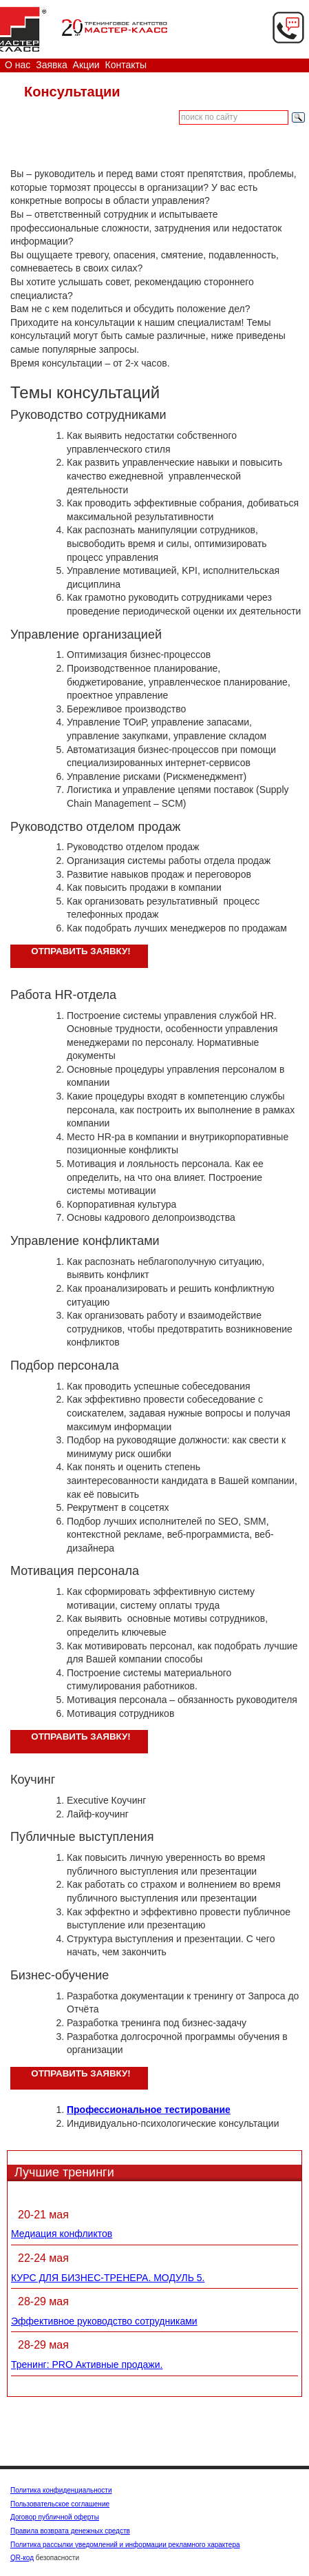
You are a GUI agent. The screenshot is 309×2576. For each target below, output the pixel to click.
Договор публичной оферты (54, 2517)
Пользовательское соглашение (59, 2504)
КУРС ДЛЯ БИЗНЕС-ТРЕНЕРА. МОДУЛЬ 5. (107, 2277)
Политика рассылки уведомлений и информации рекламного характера (125, 2544)
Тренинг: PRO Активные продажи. (86, 2364)
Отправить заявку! (80, 951)
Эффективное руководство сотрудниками (104, 2321)
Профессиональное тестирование (149, 2109)
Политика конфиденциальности (61, 2490)
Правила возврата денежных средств (70, 2531)
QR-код (22, 2558)
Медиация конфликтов (61, 2233)
